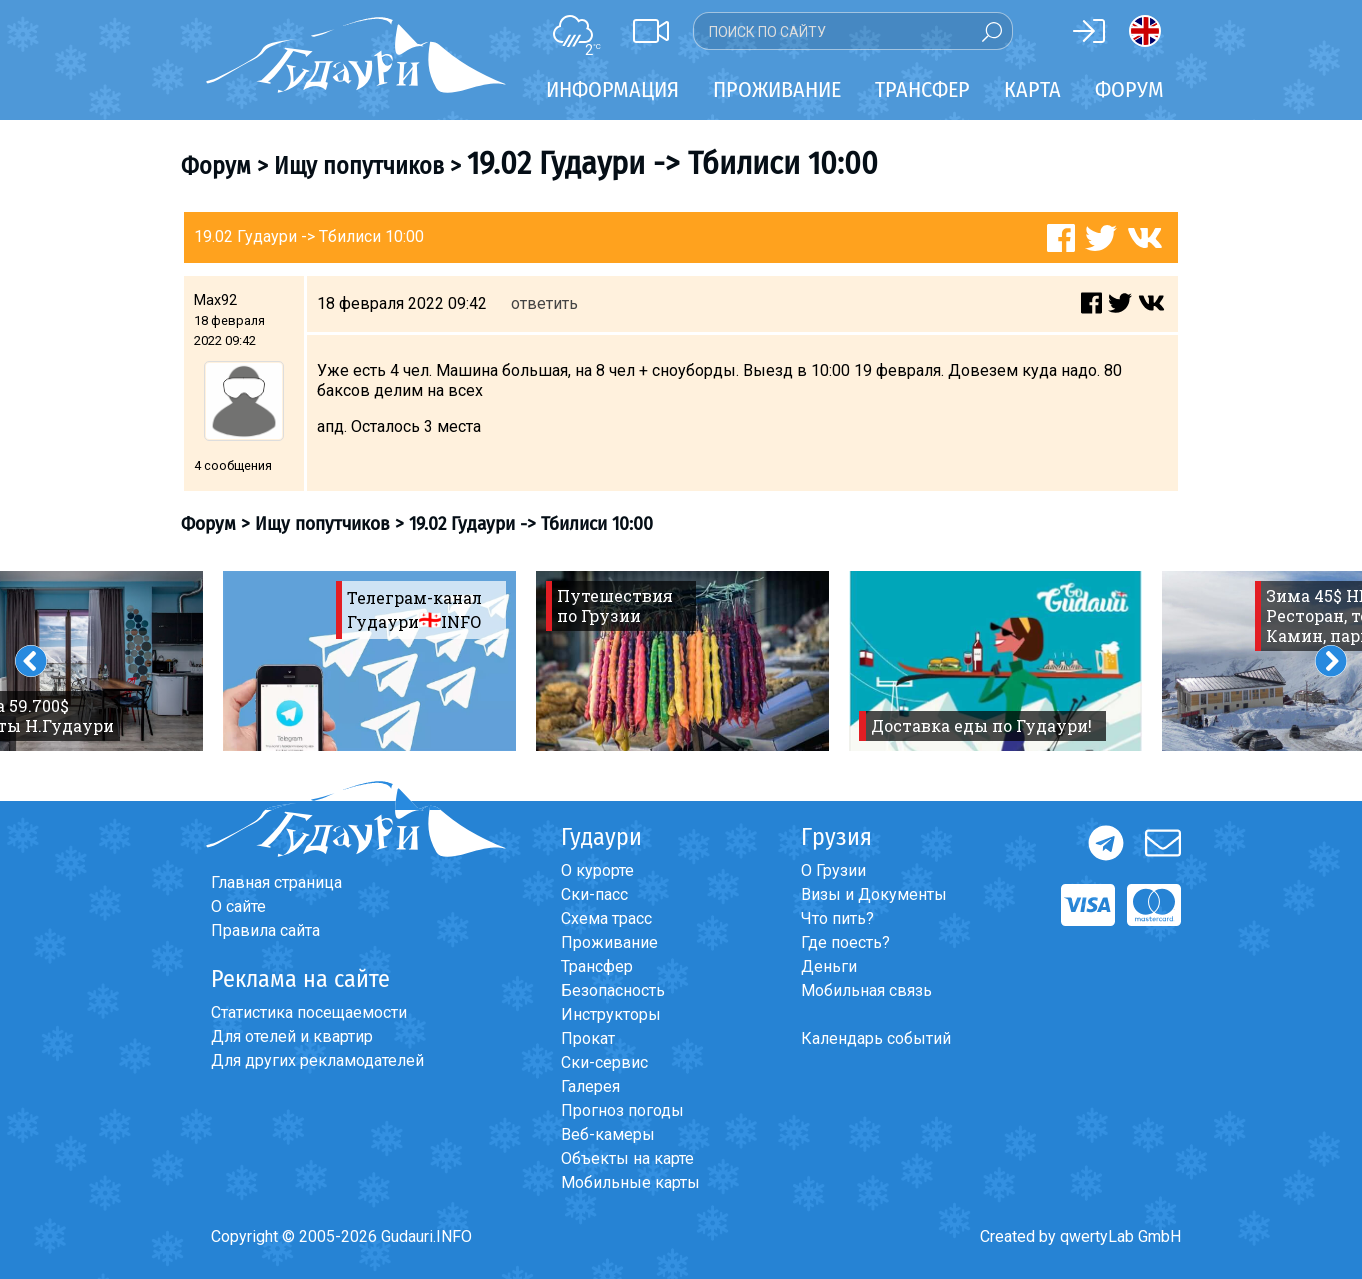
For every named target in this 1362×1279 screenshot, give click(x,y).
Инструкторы (611, 1014)
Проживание (609, 942)
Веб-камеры (608, 1134)
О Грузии (833, 870)
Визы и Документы (874, 894)
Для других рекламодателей (317, 1060)
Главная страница (276, 882)
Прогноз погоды (622, 1110)
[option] (369, 661)
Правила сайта (265, 930)
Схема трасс (606, 918)
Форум (1129, 89)
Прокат (588, 1038)
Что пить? (837, 918)
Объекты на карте (627, 1158)
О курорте (597, 870)
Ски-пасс (594, 894)
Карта (1032, 89)
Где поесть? (845, 942)
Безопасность (613, 990)
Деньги (829, 966)
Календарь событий (876, 1038)
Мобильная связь (866, 990)
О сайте (238, 906)
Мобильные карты (630, 1182)
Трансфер (597, 966)
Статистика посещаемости (309, 1012)
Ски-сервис (604, 1062)
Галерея (590, 1086)
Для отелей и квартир (292, 1036)
